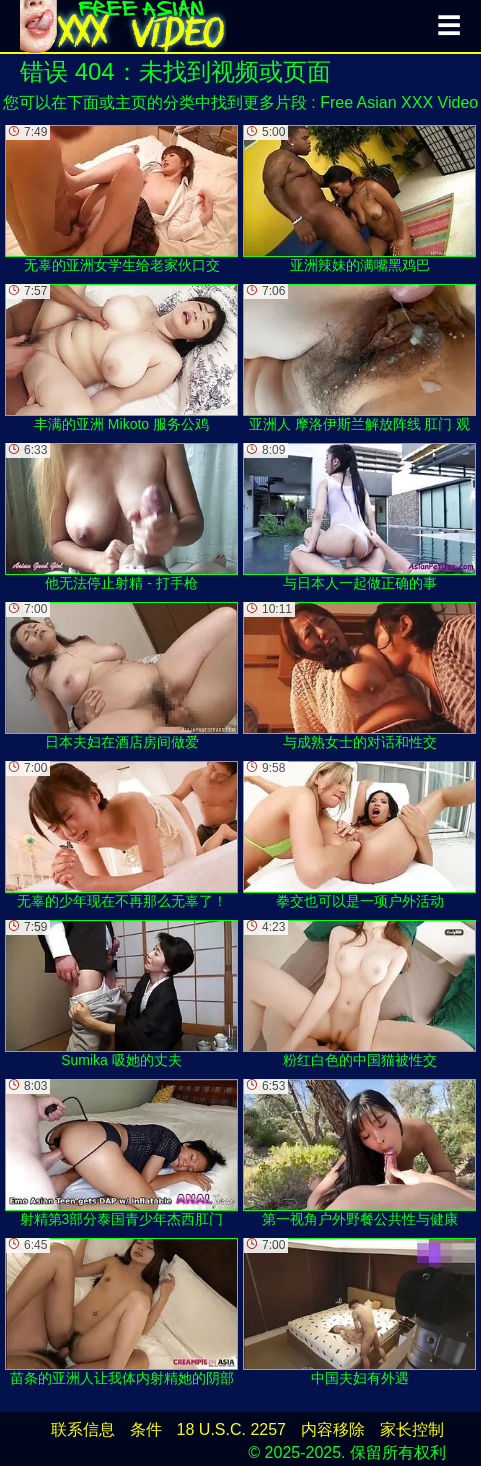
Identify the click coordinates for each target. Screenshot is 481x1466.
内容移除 (333, 1429)
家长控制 (412, 1429)
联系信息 (83, 1429)
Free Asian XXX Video (399, 102)
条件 (146, 1429)
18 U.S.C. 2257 (231, 1429)
